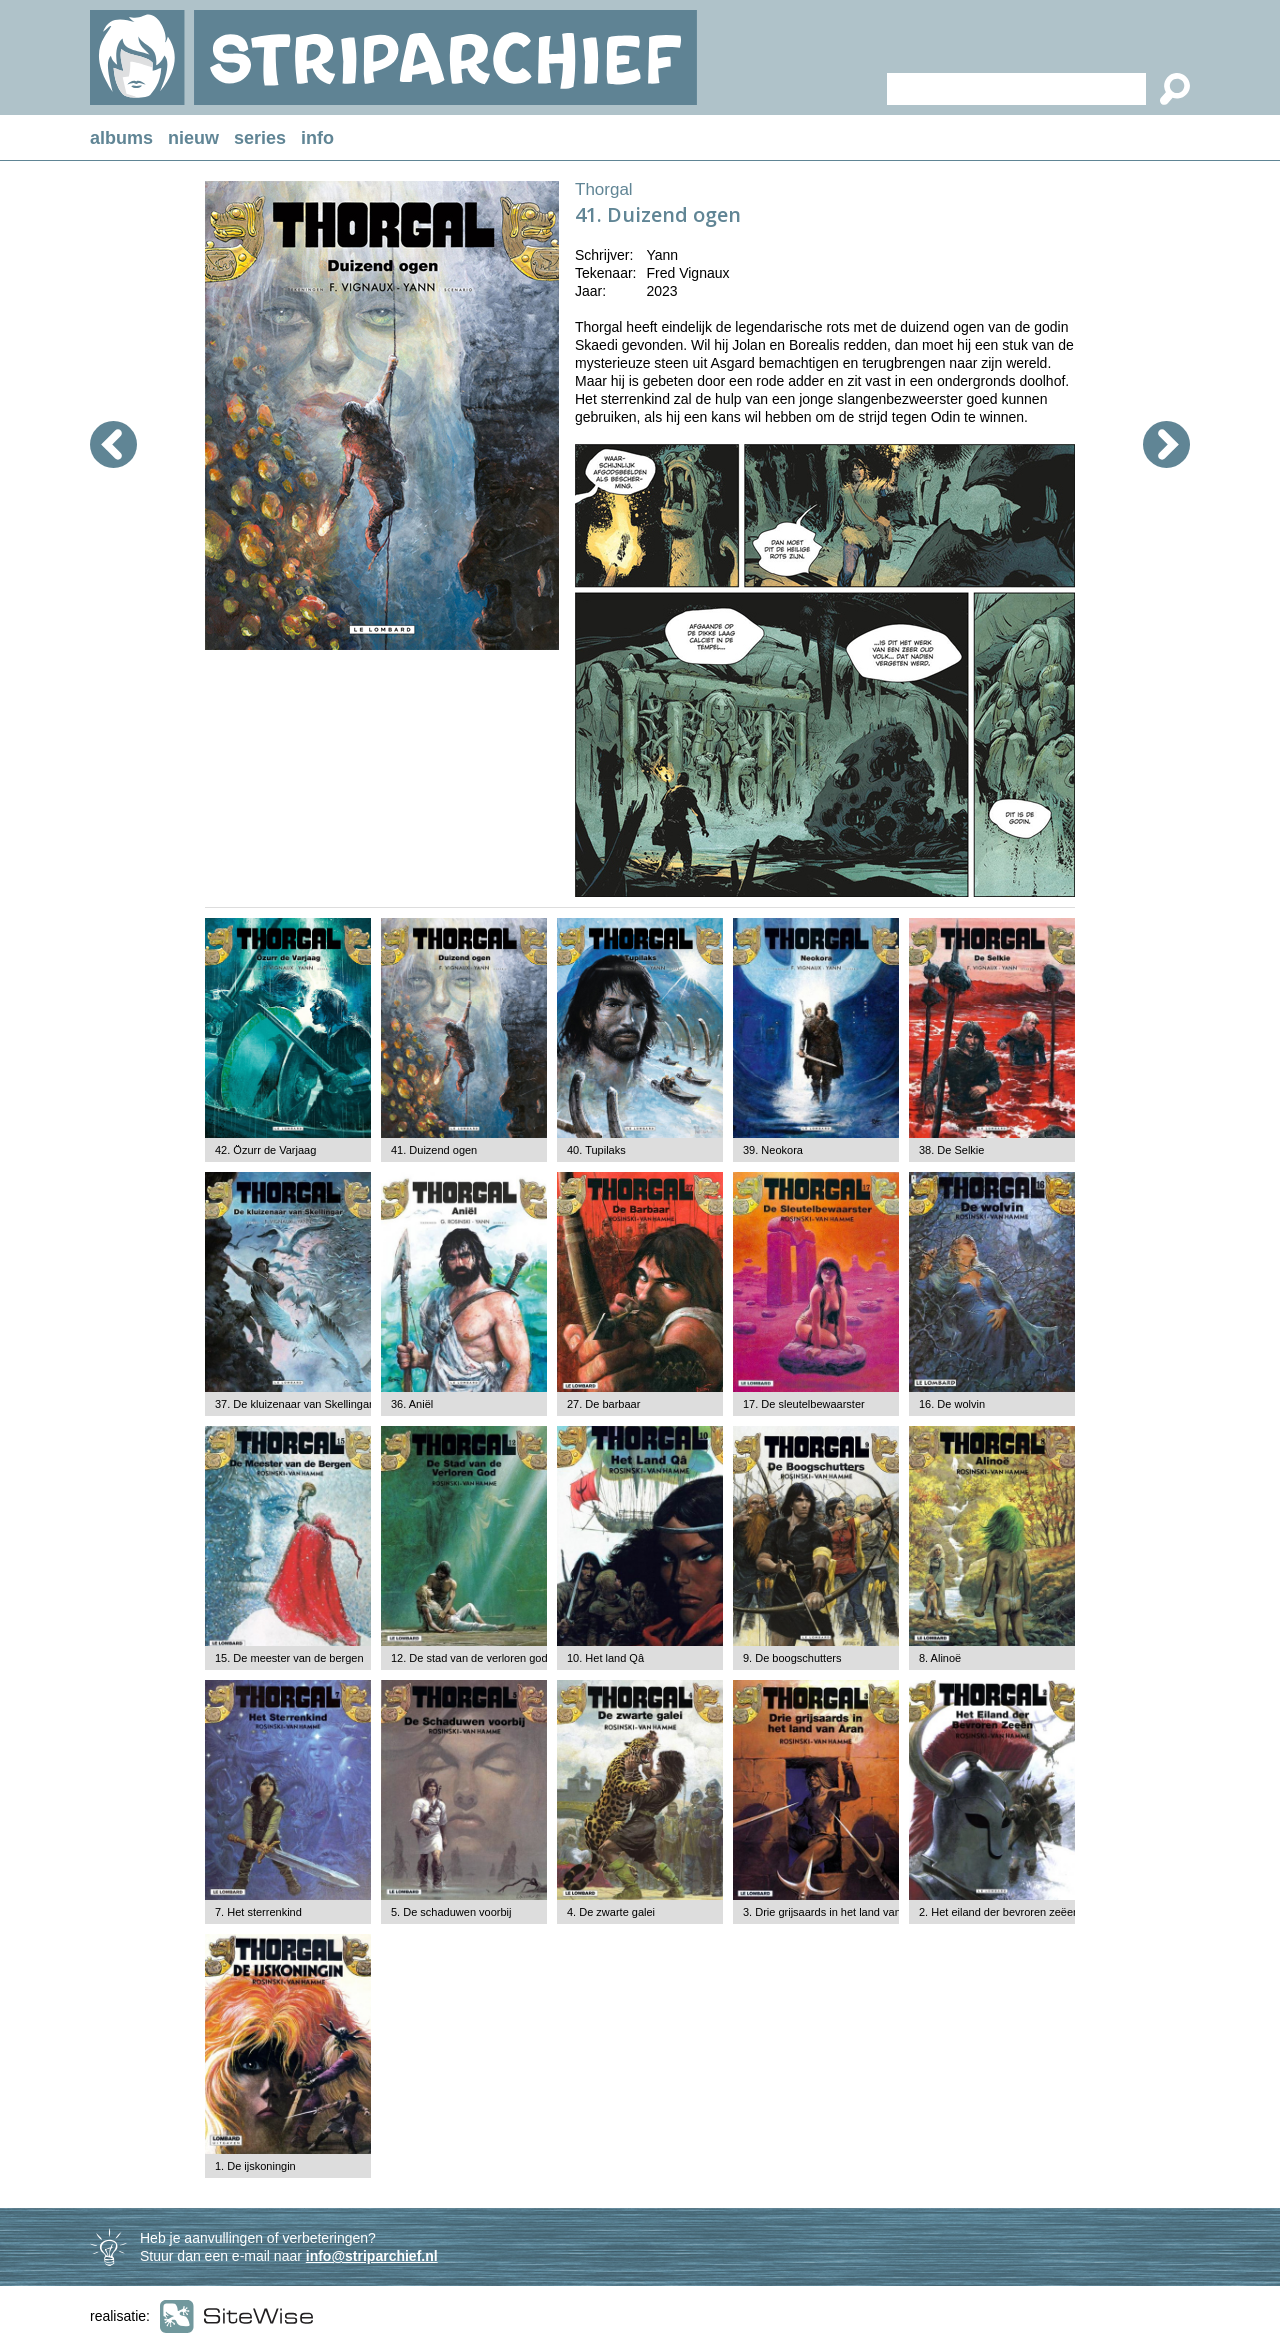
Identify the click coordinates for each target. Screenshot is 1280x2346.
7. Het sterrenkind (258, 1912)
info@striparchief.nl (372, 2256)
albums (121, 138)
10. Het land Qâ (605, 1658)
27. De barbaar (603, 1404)
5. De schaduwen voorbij (451, 1912)
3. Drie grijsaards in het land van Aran (834, 1912)
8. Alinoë (940, 1658)
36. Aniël (412, 1404)
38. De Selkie (951, 1150)
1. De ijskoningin (255, 2166)
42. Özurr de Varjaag (265, 1150)
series (260, 138)
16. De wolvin (952, 1404)
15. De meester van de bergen (289, 1658)
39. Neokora (773, 1150)
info (317, 138)
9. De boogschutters (792, 1658)
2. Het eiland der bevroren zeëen (999, 1912)
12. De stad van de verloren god (469, 1658)
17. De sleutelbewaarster (804, 1404)
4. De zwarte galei (611, 1912)
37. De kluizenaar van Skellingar (294, 1404)
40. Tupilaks (596, 1150)
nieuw (193, 138)
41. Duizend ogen (434, 1150)
